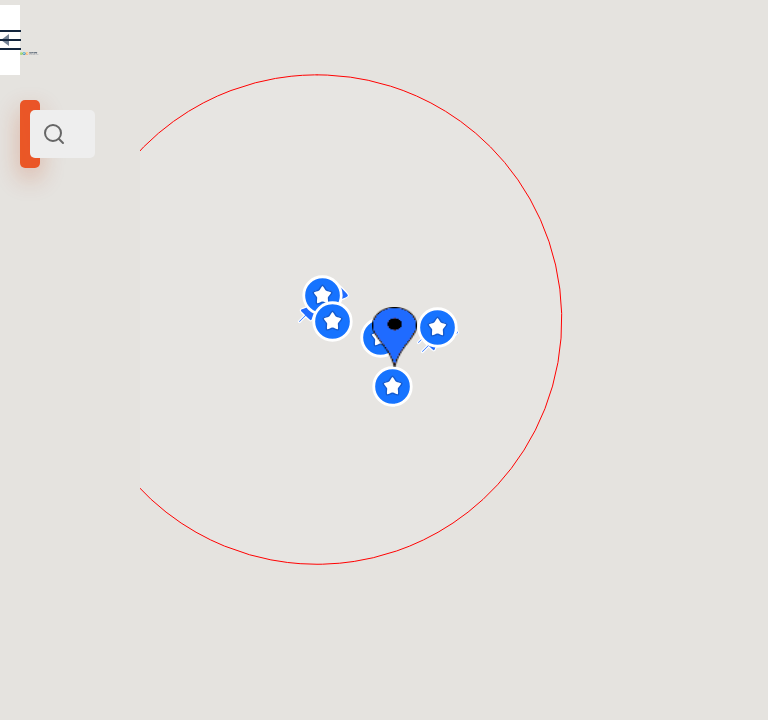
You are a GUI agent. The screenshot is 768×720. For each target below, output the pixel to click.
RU (296, 44)
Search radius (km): (69, 330)
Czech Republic (200, 273)
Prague (134, 273)
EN (339, 44)
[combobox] (210, 134)
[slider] (47, 363)
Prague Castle (68, 273)
